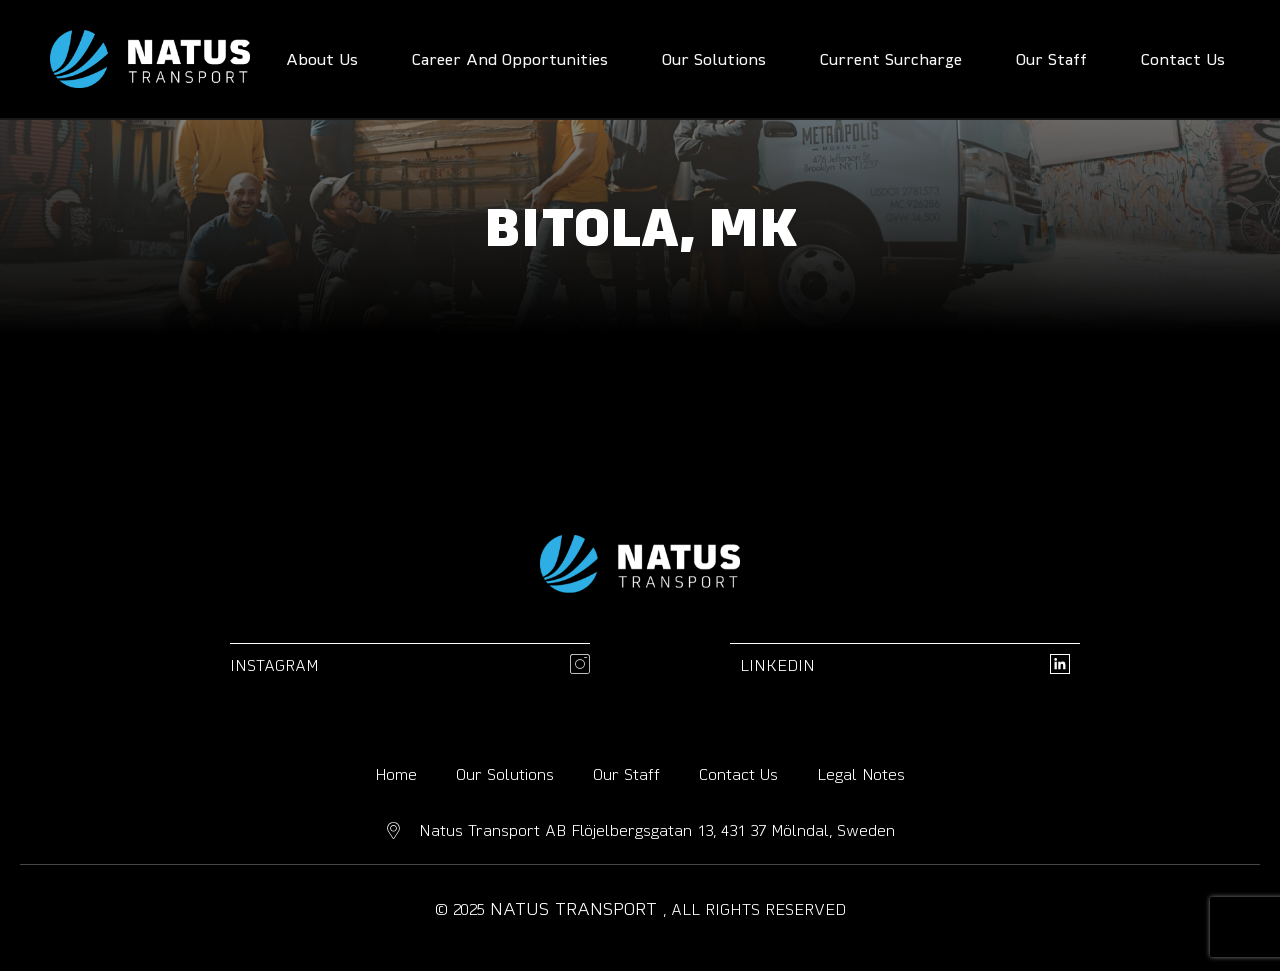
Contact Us (738, 774)
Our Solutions (505, 774)
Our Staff (626, 774)
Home (396, 774)
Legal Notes (861, 774)
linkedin (777, 665)
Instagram (274, 665)
